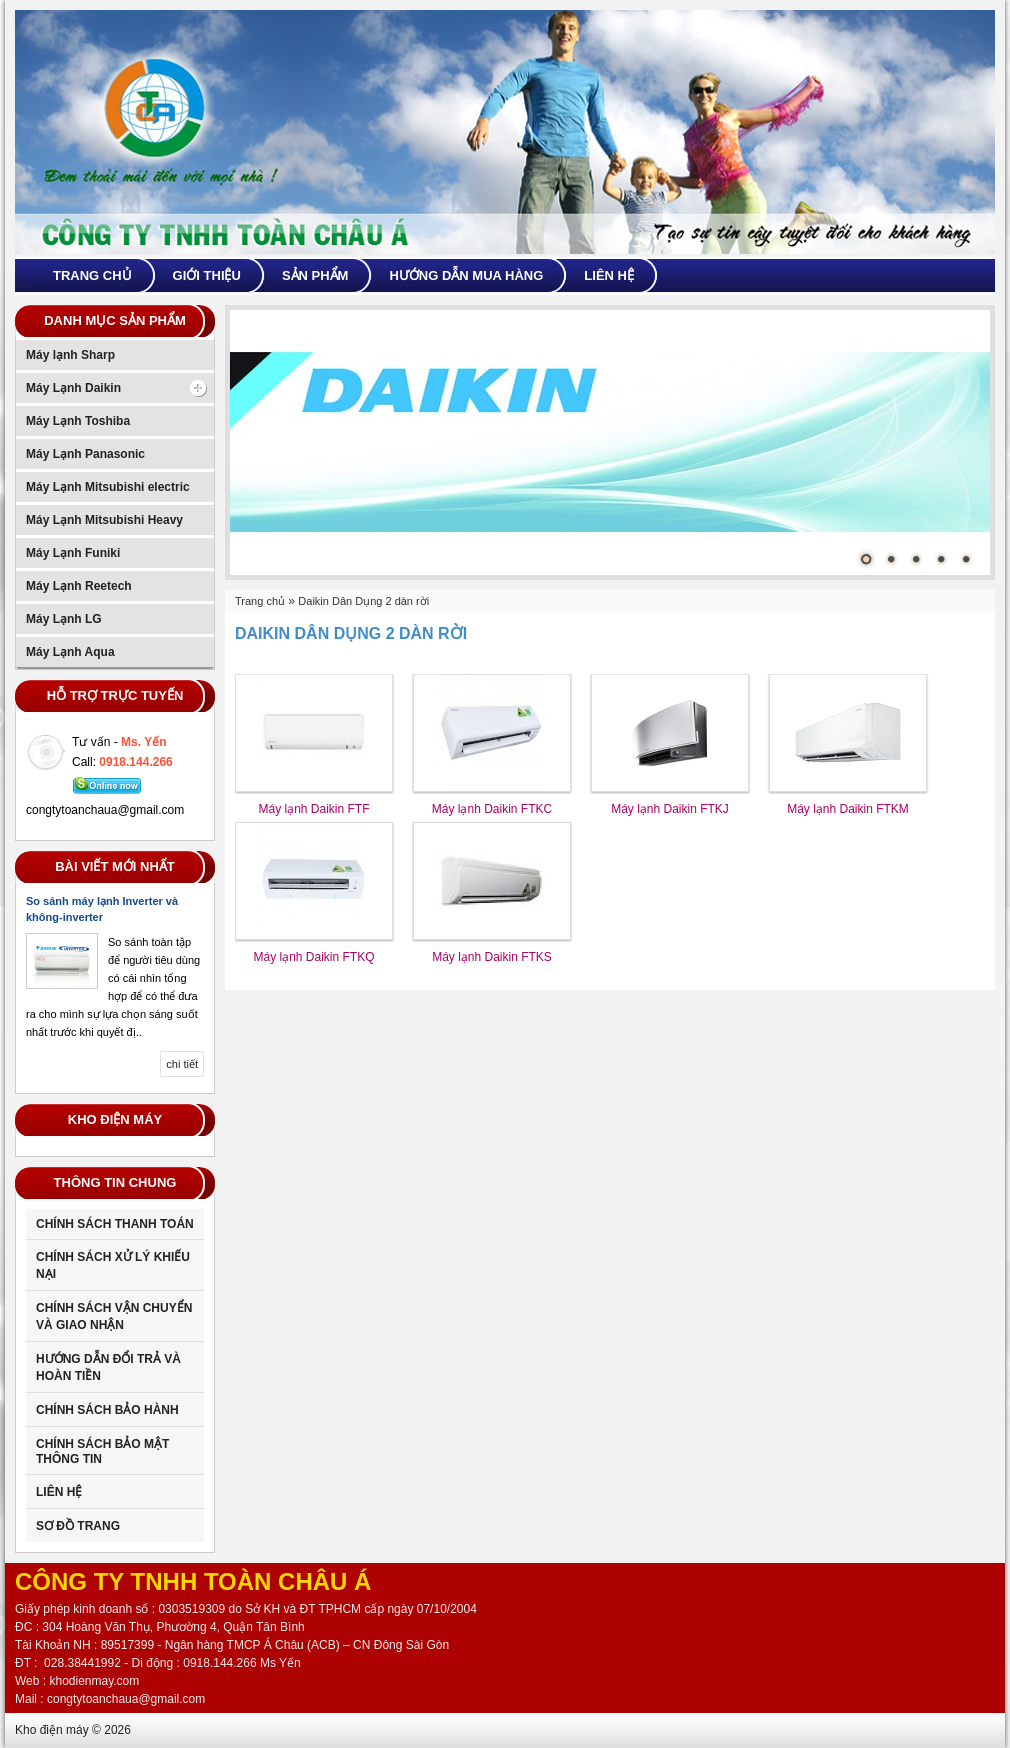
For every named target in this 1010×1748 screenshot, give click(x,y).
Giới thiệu (207, 275)
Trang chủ (92, 275)
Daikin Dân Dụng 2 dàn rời (363, 601)
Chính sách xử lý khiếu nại (113, 1265)
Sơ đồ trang (78, 1526)
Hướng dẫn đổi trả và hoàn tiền (108, 1367)
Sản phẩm (315, 275)
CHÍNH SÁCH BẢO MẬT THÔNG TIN (102, 1451)
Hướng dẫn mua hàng (466, 275)
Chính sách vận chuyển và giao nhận (114, 1316)
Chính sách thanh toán (115, 1224)
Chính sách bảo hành (107, 1410)
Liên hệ (609, 275)
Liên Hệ (59, 1492)
